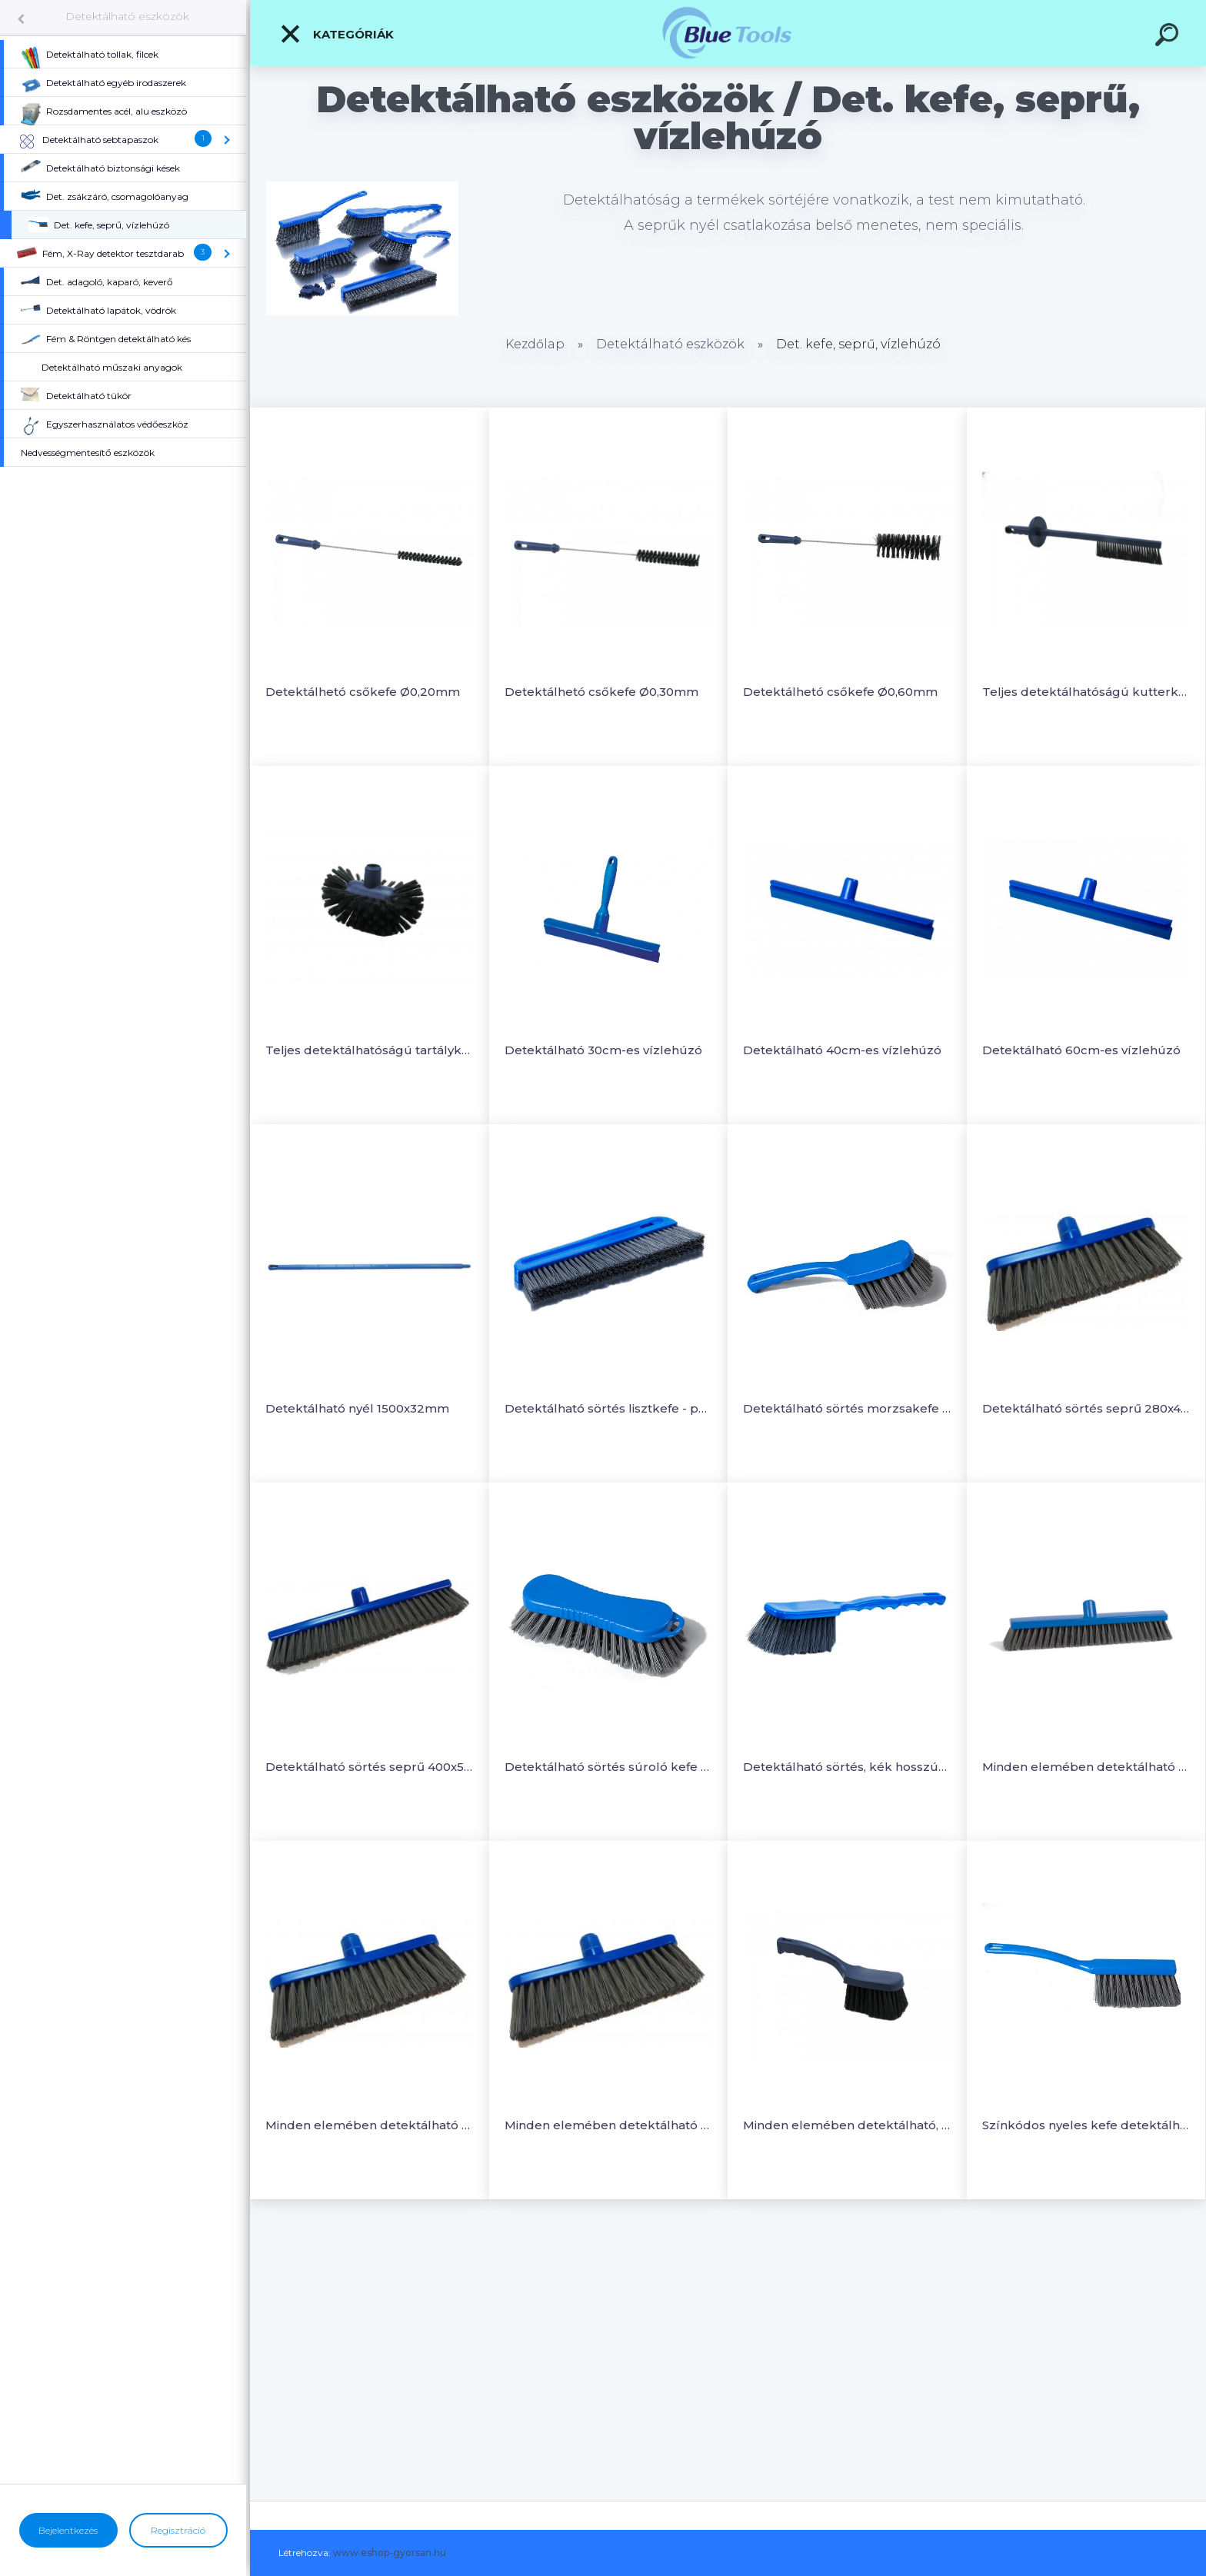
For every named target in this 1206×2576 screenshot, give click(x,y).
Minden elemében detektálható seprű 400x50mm (609, 2125)
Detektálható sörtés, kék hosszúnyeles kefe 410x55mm (847, 1766)
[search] (1169, 37)
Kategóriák (336, 34)
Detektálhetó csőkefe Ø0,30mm (601, 691)
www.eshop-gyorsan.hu (389, 2552)
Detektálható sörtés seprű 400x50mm (369, 1766)
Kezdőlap (535, 344)
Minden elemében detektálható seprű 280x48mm (369, 2125)
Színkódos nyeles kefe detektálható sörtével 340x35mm (1086, 2125)
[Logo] (728, 32)
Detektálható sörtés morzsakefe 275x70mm (847, 1408)
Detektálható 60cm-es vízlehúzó (1081, 1050)
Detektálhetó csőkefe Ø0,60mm (840, 691)
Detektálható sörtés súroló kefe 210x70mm (609, 1766)
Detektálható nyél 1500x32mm (357, 1408)
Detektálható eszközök (127, 16)
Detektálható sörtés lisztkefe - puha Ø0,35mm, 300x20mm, (609, 1408)
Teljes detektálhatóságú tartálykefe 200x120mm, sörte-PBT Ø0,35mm (369, 1050)
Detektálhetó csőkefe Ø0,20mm (362, 691)
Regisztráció (178, 2530)
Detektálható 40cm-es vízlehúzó (842, 1050)
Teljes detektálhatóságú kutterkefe (1086, 691)
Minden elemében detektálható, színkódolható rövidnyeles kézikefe (847, 2125)
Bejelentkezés (68, 2530)
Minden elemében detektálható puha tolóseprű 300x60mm (1086, 1766)
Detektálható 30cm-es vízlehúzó (603, 1050)
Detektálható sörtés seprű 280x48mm (1086, 1408)
